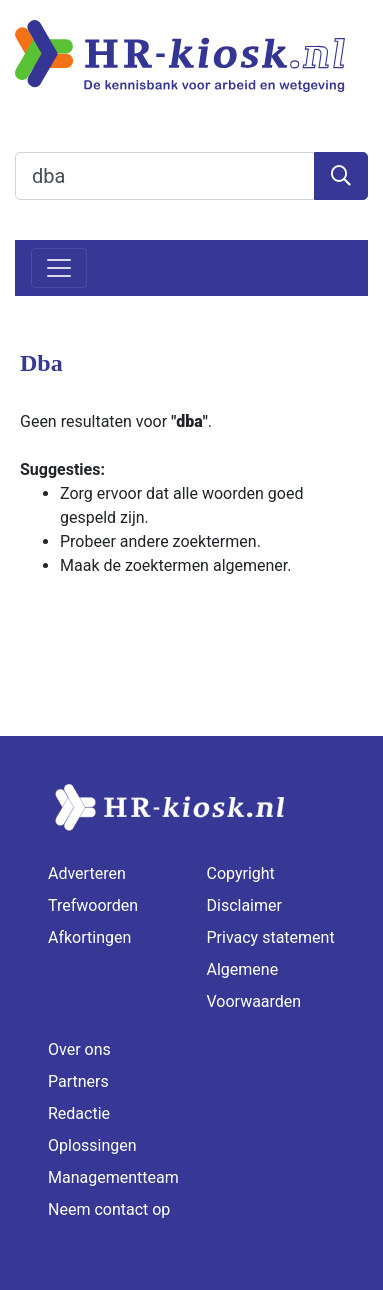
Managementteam (113, 1177)
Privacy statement (271, 937)
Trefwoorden (93, 905)
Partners (78, 1081)
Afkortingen (89, 937)
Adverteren (87, 873)
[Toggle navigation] (59, 268)
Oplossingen (92, 1145)
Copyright (241, 873)
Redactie (79, 1113)
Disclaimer (244, 905)
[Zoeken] (341, 176)
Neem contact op (109, 1209)
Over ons (79, 1049)
